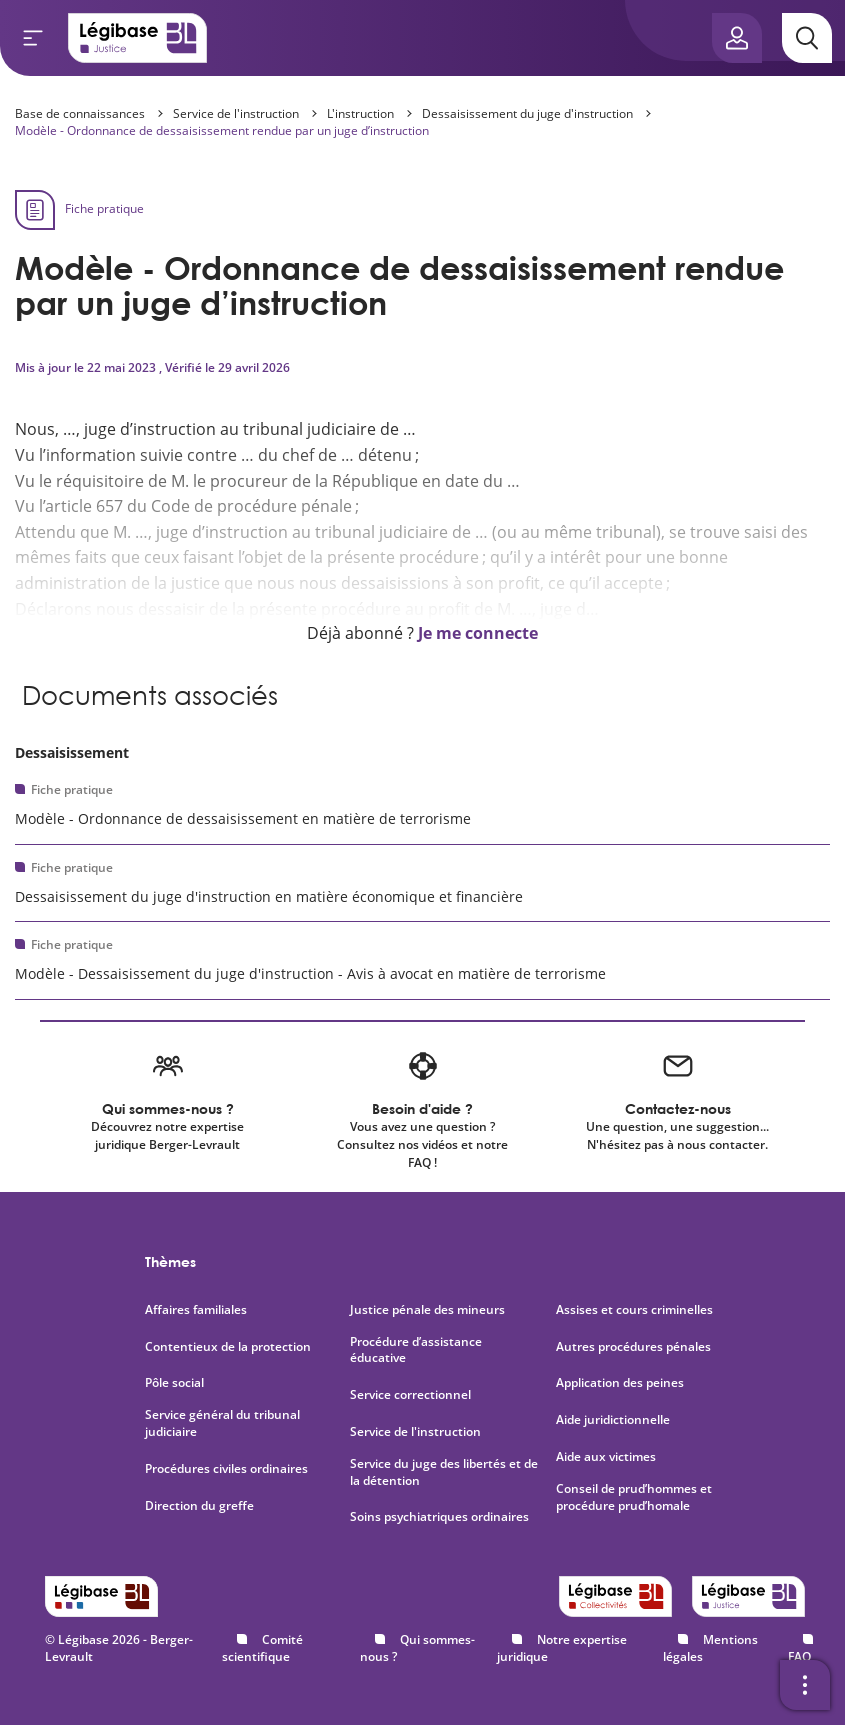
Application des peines (620, 1383)
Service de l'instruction (236, 113)
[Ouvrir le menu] (33, 38)
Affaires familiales (196, 1310)
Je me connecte (478, 633)
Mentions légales (710, 1648)
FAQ (799, 1656)
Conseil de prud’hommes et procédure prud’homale (634, 1497)
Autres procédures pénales (633, 1347)
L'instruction (360, 113)
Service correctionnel (410, 1395)
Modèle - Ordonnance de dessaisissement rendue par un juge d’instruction (222, 130)
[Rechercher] (807, 38)
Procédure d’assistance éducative (416, 1350)
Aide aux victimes (606, 1457)
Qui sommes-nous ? (417, 1648)
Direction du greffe (199, 1506)
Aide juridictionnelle (613, 1420)
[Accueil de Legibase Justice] (138, 38)
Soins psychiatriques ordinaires (439, 1517)
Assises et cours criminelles (634, 1310)
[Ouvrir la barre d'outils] (805, 1685)
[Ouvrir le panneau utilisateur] (737, 38)
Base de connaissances (80, 113)
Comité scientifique (262, 1648)
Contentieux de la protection (228, 1347)
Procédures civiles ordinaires (226, 1469)
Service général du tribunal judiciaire (222, 1423)
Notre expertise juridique (562, 1648)
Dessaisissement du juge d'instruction (527, 113)
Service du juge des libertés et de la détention (444, 1472)
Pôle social (174, 1383)
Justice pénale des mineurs (427, 1310)
